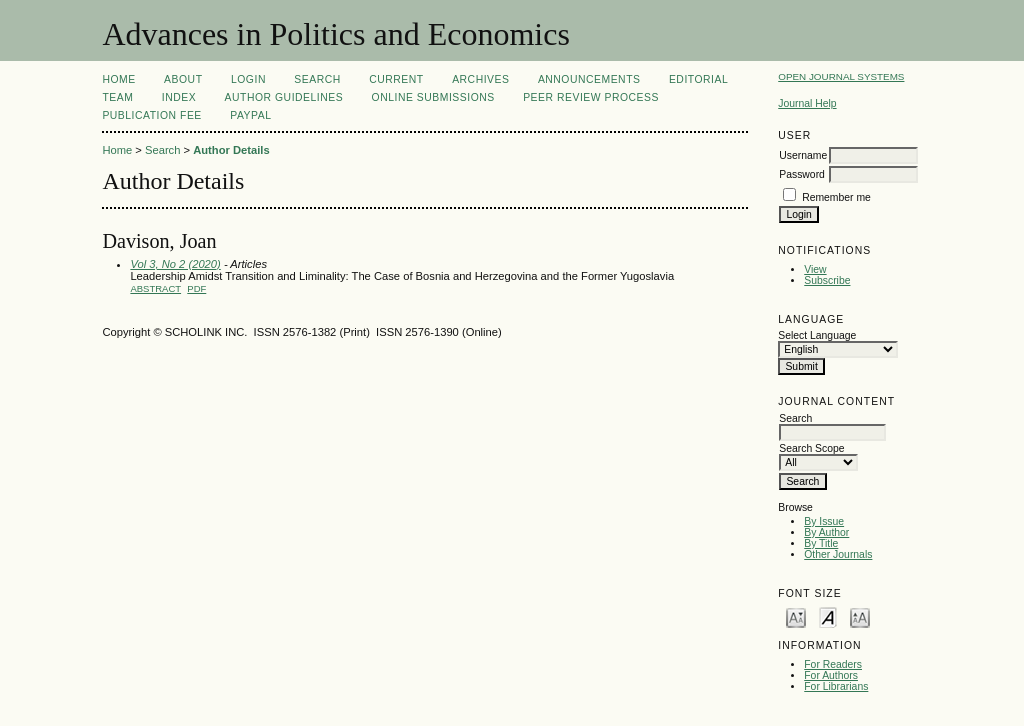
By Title (821, 543)
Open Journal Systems (841, 76)
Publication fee (151, 115)
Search (317, 79)
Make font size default (828, 616)
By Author (826, 532)
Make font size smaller (796, 616)
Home (118, 79)
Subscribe (827, 280)
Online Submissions (433, 97)
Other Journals (838, 554)
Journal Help (807, 103)
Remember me (836, 197)
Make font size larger (860, 616)
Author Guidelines (284, 97)
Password (802, 174)
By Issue (824, 521)
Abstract (155, 288)
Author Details (231, 150)
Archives (480, 79)
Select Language (817, 335)
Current (396, 79)
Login (248, 79)
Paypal (250, 115)
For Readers (833, 664)
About (183, 79)
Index (179, 97)
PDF (196, 288)
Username (803, 155)
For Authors (831, 675)
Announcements (589, 79)
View (815, 269)
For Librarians (836, 686)
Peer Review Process (591, 97)
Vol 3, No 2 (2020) (175, 264)
